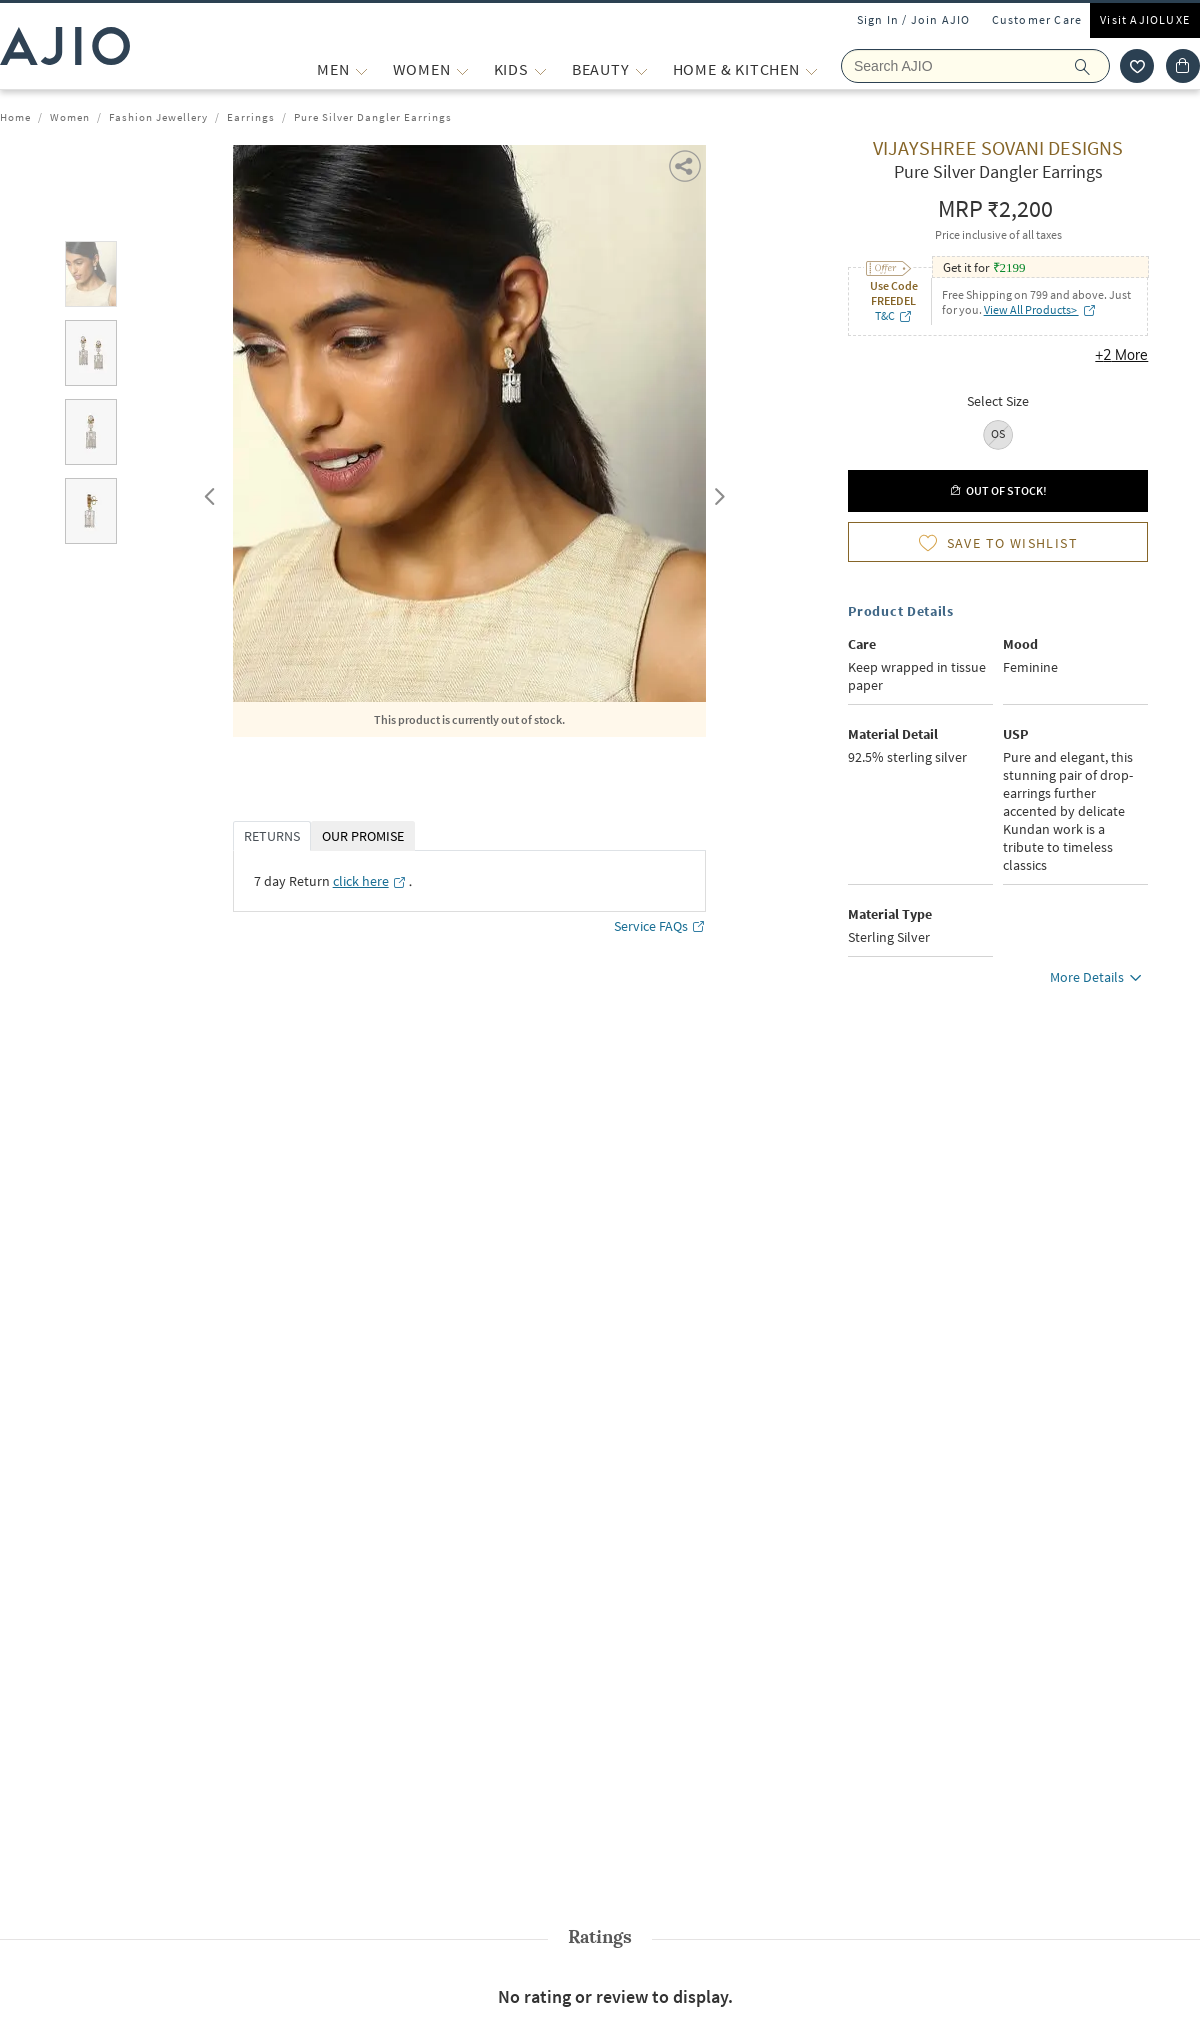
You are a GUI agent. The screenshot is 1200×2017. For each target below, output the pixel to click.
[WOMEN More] (462, 69)
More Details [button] (1099, 980)
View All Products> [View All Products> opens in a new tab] (1040, 309)
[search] (1092, 66)
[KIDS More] (540, 69)
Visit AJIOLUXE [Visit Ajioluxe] (1145, 19)
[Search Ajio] (975, 66)
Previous (207, 492)
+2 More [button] (1121, 355)
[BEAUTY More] (641, 69)
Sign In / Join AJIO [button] (914, 19)
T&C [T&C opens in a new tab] (894, 315)
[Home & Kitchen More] (811, 69)
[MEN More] (361, 69)
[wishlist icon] (1137, 66)
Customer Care (1037, 19)
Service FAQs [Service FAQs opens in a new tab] (660, 926)
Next (716, 492)
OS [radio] (998, 433)
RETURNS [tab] (272, 836)
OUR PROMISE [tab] (363, 836)
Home (15, 117)
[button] (686, 164)
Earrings (251, 117)
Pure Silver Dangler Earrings (373, 117)
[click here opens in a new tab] (370, 881)
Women (70, 117)
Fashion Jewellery (158, 117)
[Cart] (1183, 66)
